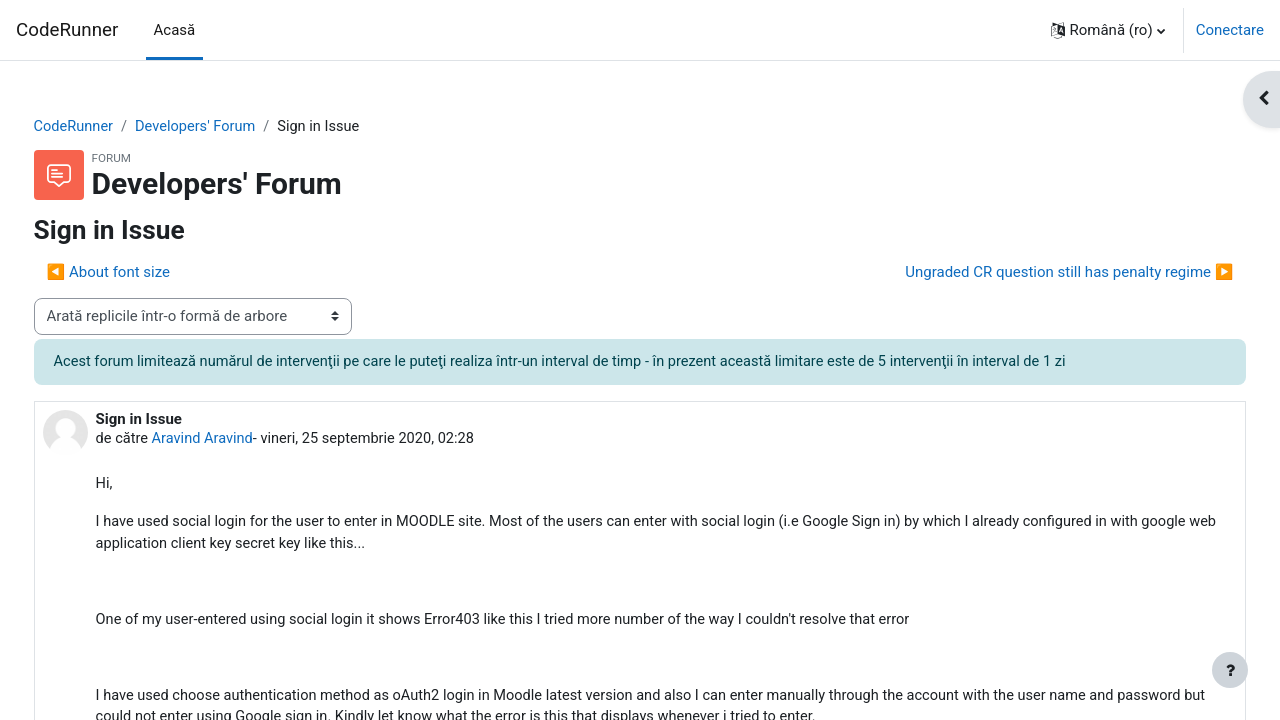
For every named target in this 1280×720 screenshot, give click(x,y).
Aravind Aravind (243, 440)
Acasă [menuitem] (175, 30)
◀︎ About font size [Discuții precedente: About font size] (145, 273)
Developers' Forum (237, 127)
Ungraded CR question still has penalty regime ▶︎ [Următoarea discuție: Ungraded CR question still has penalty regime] (1032, 273)
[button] (1108, 30)
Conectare (1230, 30)
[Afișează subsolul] (1230, 670)
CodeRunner (67, 30)
